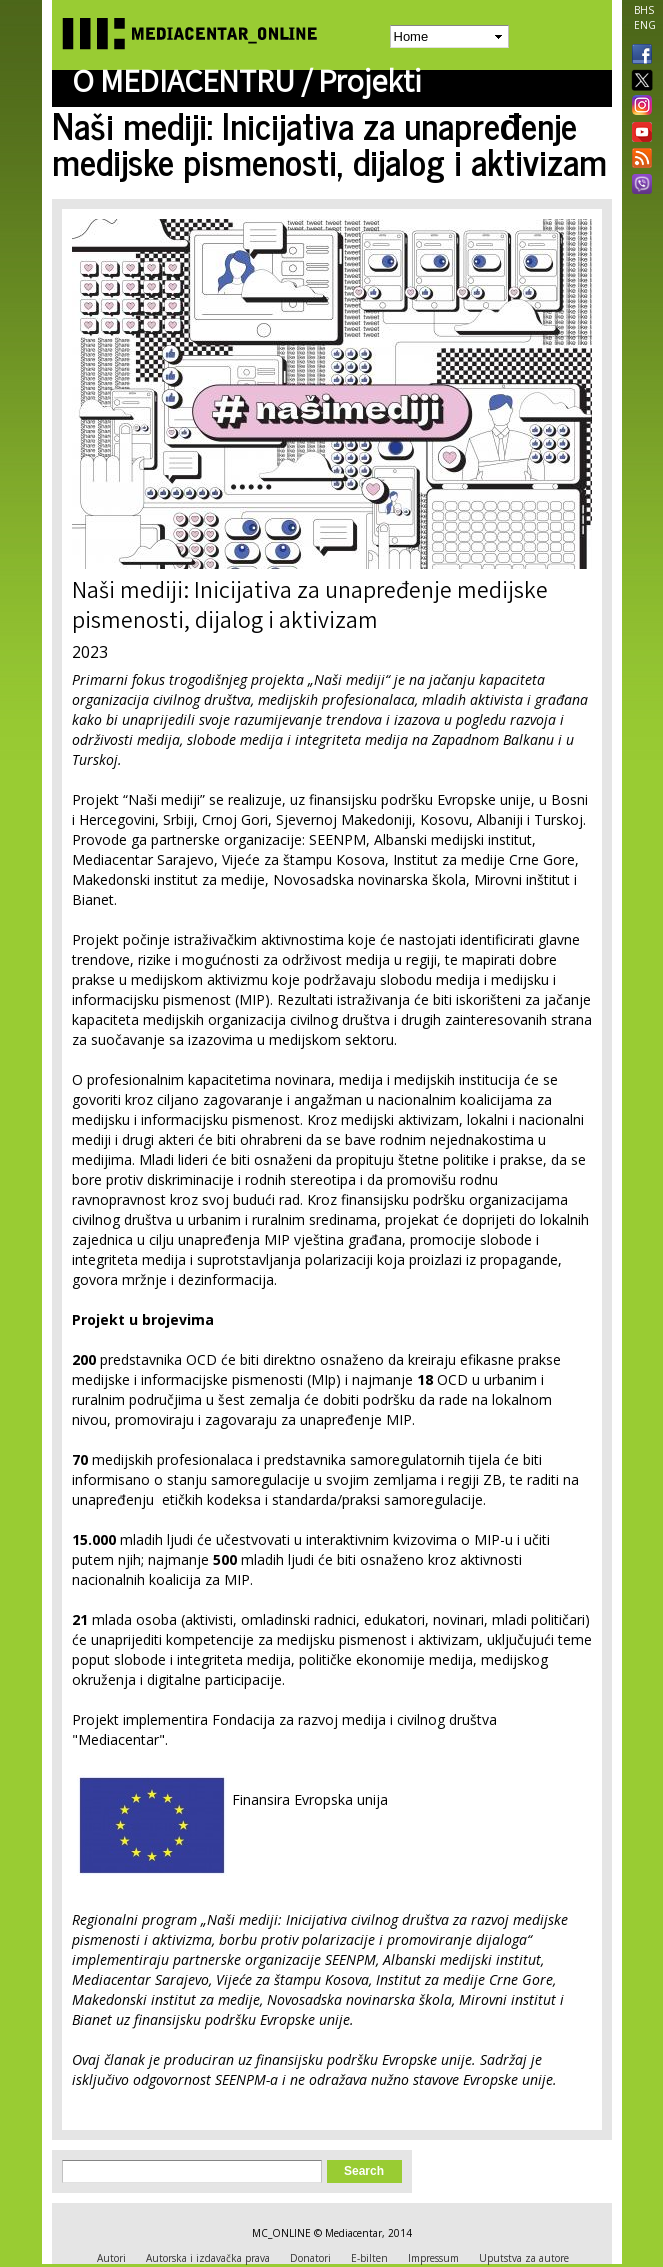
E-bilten (369, 2258)
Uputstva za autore (524, 2258)
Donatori (310, 2258)
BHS (644, 10)
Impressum (433, 2258)
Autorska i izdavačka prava (208, 2258)
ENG (645, 25)
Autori (111, 2258)
